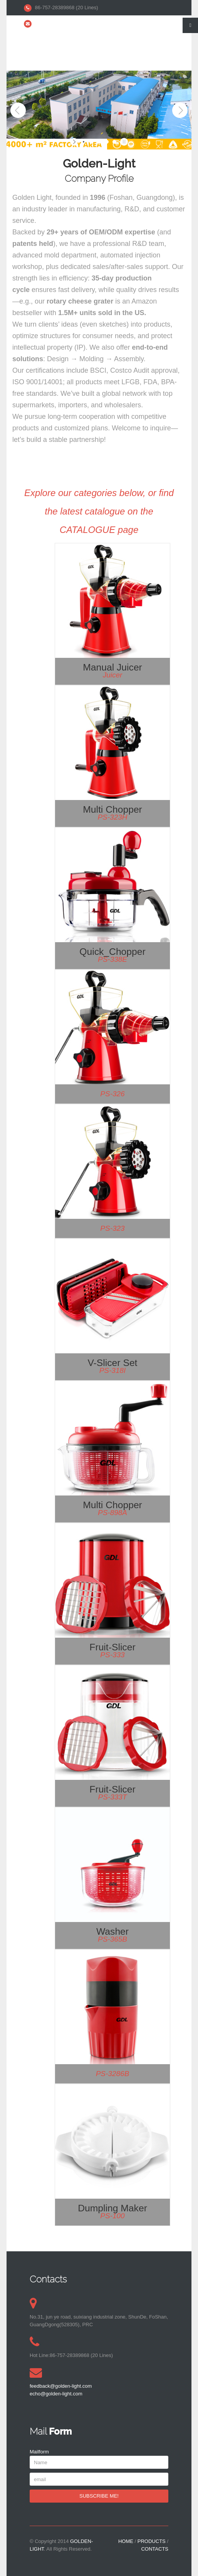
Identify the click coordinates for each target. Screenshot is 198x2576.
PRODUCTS (152, 2541)
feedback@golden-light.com (61, 2386)
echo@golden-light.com (123, 23)
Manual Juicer (112, 667)
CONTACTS (154, 2549)
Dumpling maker (112, 2208)
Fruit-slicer (112, 1647)
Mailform (39, 2452)
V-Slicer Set (113, 1363)
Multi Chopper (112, 809)
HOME (125, 2541)
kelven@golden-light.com (63, 23)
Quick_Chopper (112, 951)
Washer (112, 1931)
